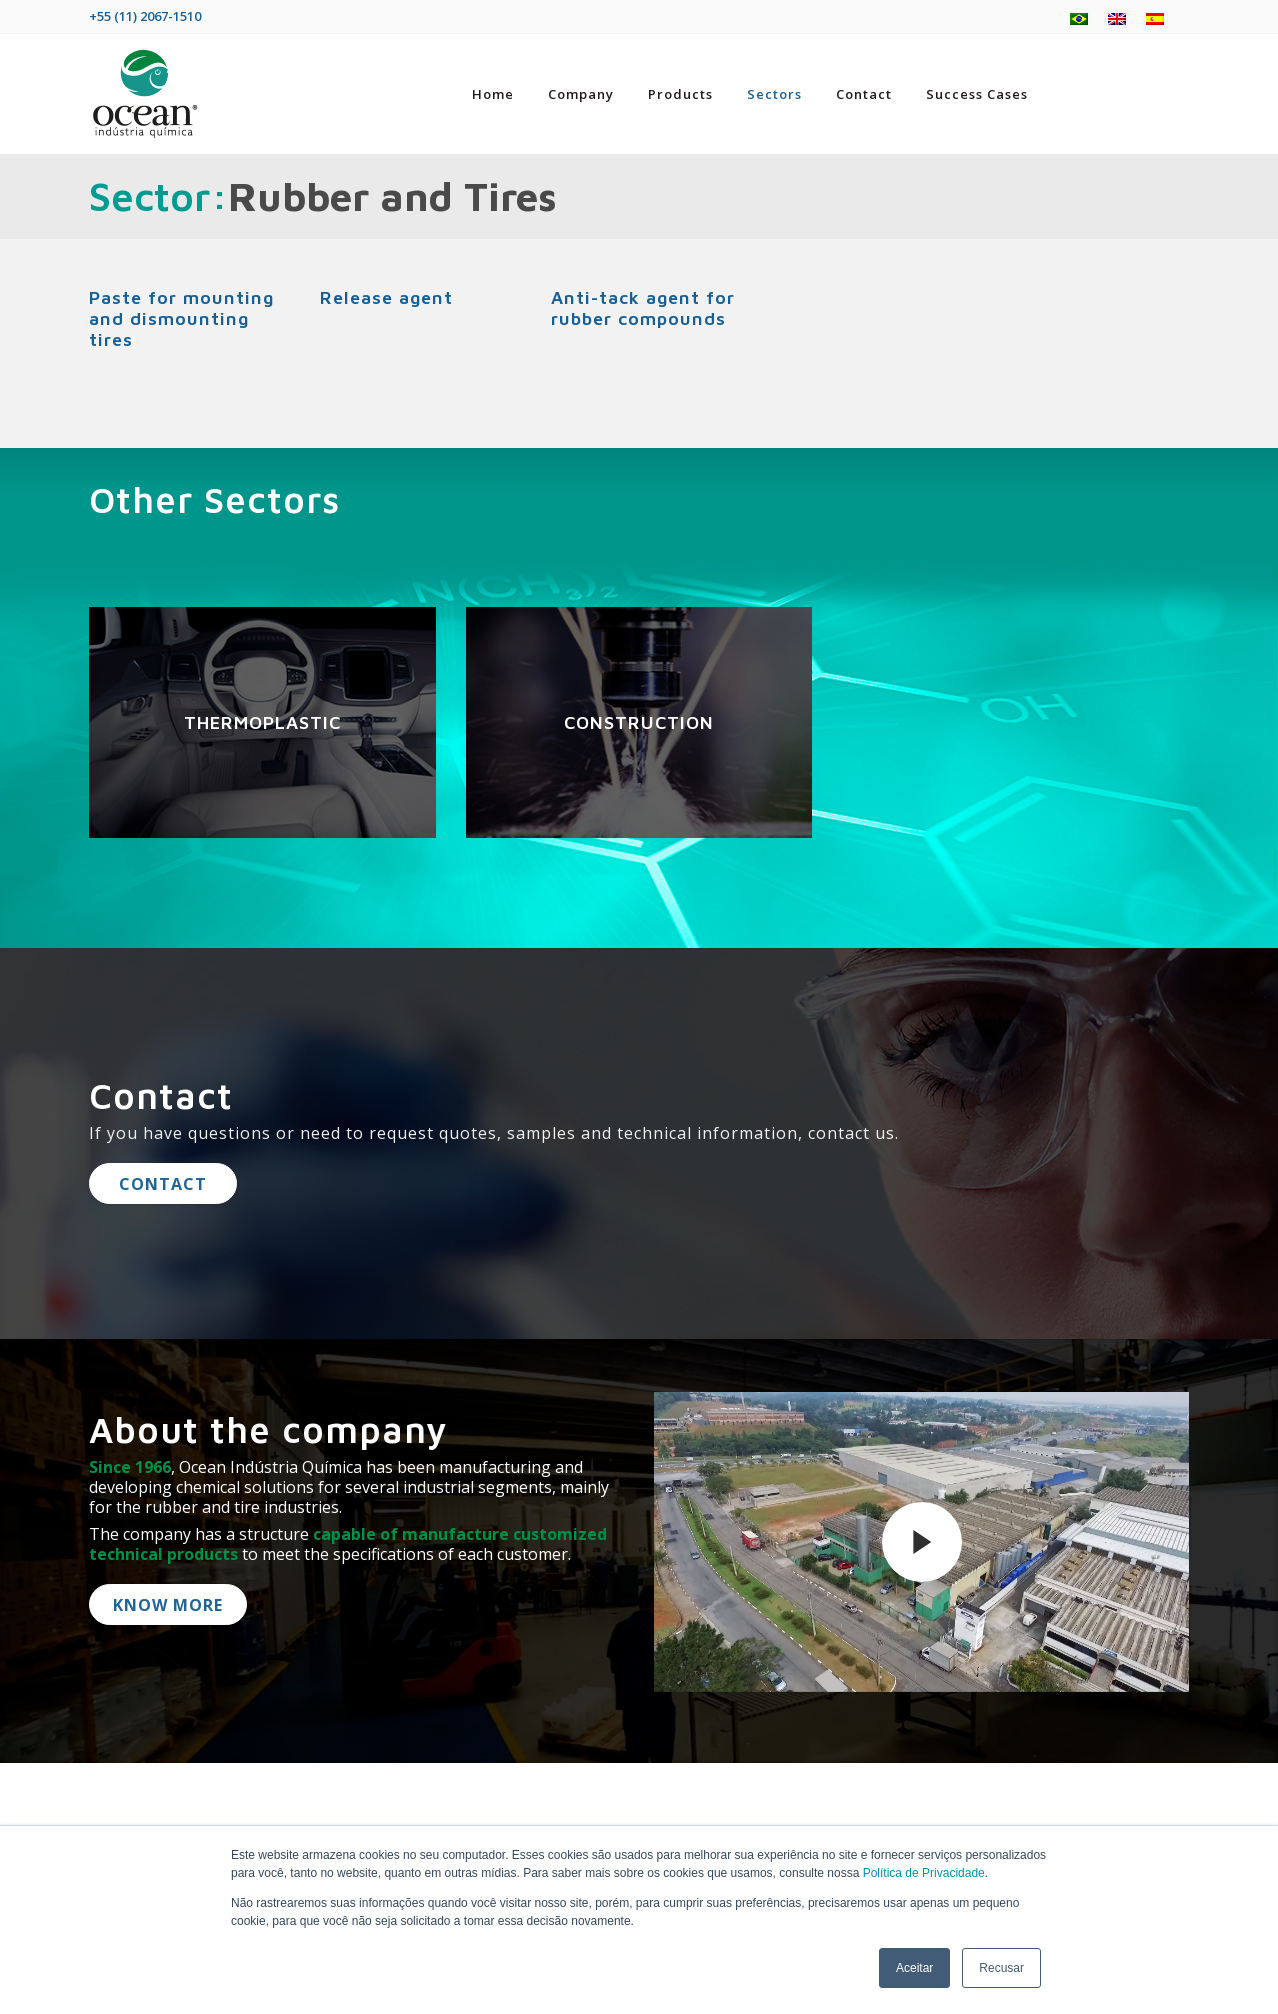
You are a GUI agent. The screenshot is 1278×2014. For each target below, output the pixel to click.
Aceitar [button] (914, 1968)
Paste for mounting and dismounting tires (181, 318)
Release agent (386, 297)
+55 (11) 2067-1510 (145, 16)
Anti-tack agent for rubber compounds (643, 308)
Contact (163, 1184)
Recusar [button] (1001, 1968)
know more (168, 1605)
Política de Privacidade (924, 1873)
